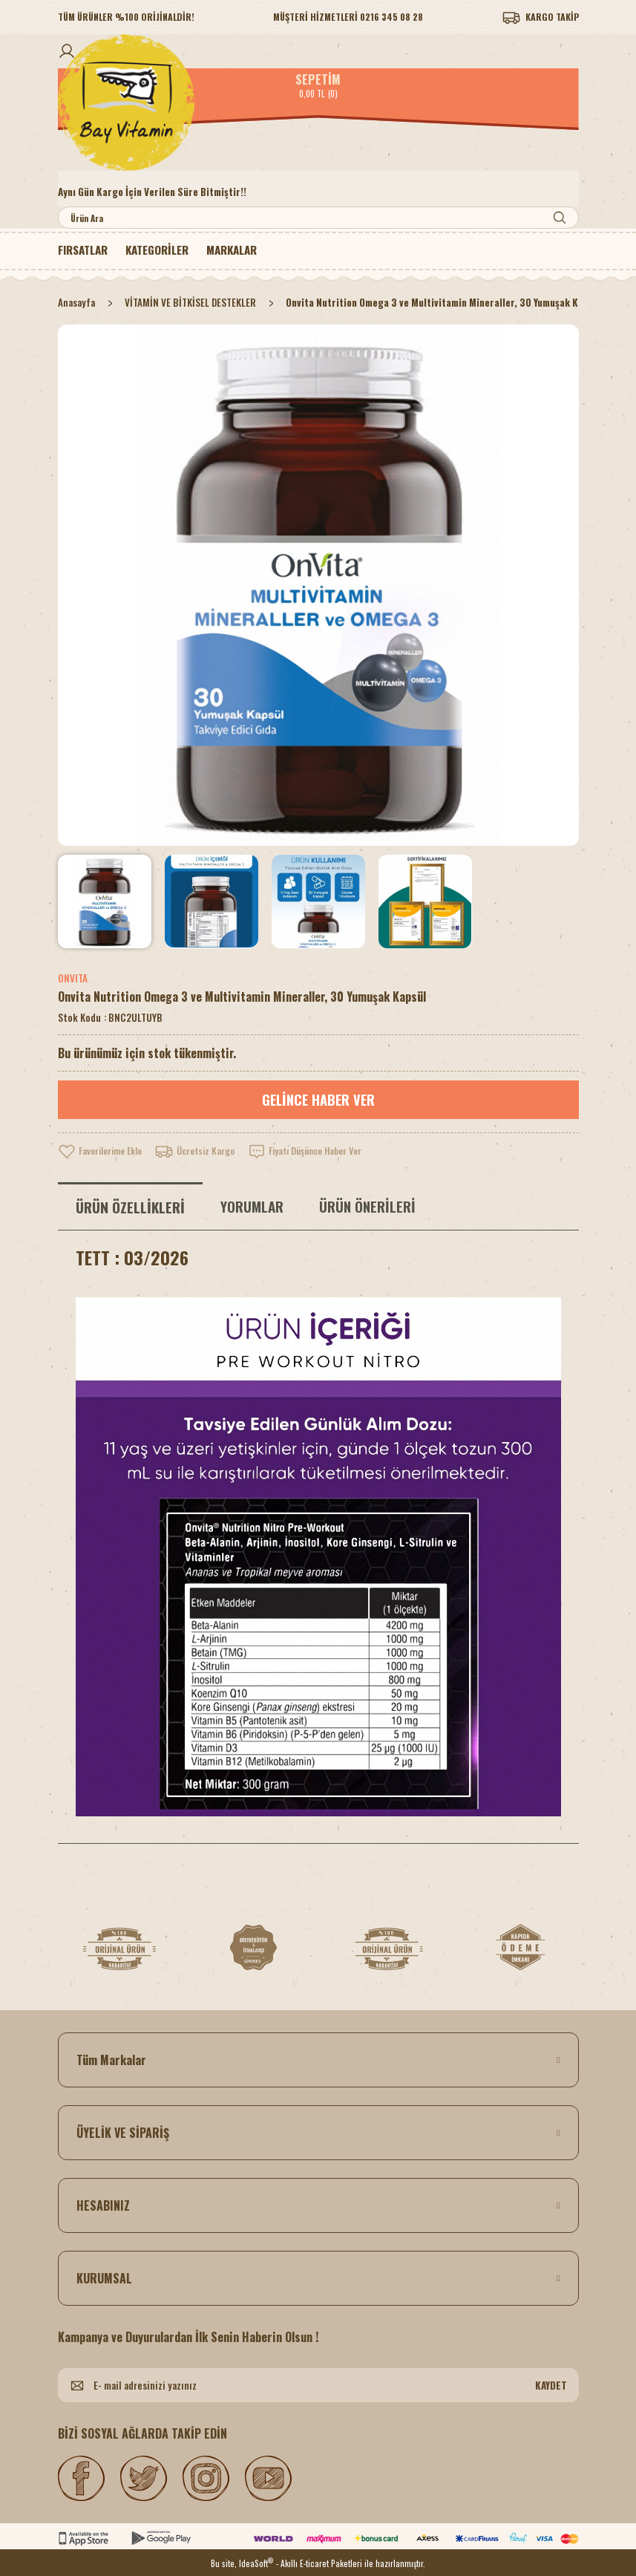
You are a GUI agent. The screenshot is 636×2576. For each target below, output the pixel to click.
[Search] (318, 217)
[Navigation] (165, 249)
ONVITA (73, 978)
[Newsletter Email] (318, 2385)
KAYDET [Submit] (551, 2385)
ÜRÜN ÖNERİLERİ (367, 1206)
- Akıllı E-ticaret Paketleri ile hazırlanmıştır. (350, 2563)
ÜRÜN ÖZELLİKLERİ (130, 1207)
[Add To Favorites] (105, 1151)
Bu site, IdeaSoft (242, 2562)
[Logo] (318, 102)
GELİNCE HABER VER (318, 1100)
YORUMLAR (251, 1206)
